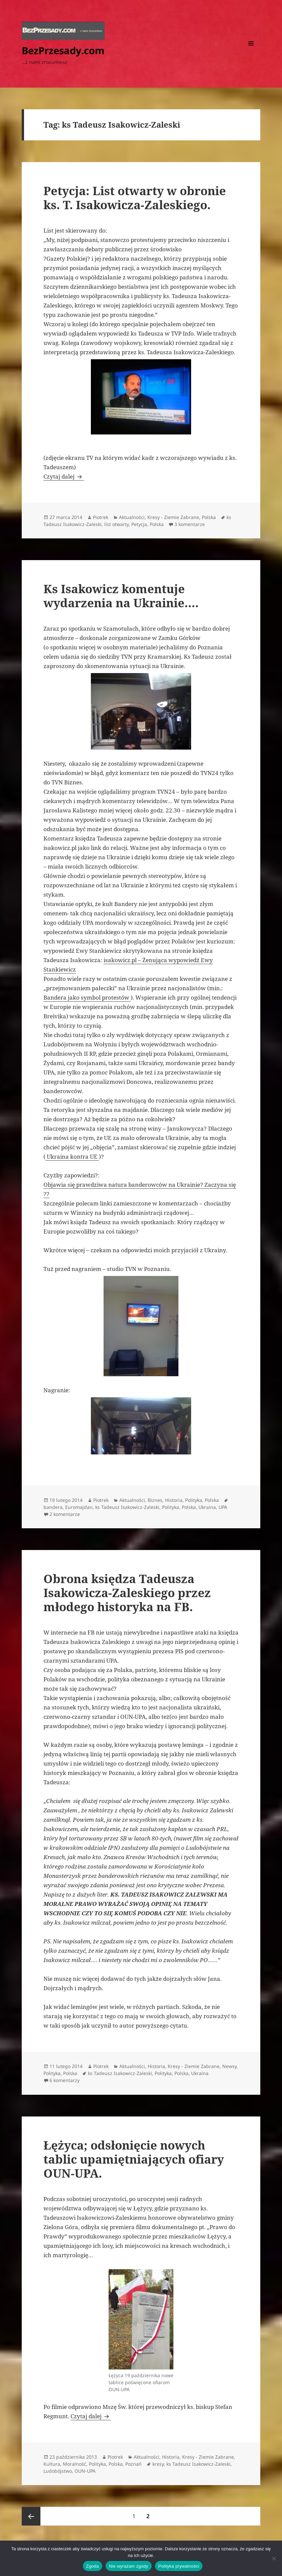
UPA (223, 1507)
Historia (173, 1500)
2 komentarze (64, 1514)
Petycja (139, 524)
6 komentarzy (64, 2080)
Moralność (74, 2464)
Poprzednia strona (31, 2516)
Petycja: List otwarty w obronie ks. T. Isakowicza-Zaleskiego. (134, 198)
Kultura (51, 2464)
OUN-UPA (85, 2471)
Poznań (133, 2464)
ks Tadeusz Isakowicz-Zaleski (127, 1507)
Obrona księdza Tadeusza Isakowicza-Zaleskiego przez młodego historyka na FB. (127, 1593)
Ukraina (207, 1507)
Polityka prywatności (178, 2566)
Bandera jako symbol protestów (87, 997)
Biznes (155, 1500)
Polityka (193, 1500)
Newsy (229, 2066)
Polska (209, 517)
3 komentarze (189, 524)
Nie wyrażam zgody (128, 2566)
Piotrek (100, 517)
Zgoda (92, 2566)
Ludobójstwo (57, 2471)
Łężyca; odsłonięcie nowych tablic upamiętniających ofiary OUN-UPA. (133, 2159)
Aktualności (132, 517)
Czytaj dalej (63, 476)
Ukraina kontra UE (72, 1156)
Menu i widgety (251, 52)
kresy (158, 2464)
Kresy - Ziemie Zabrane (173, 517)
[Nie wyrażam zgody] (273, 2558)
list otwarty (116, 524)
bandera (52, 1507)
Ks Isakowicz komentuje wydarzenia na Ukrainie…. (120, 596)
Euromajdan (79, 1507)
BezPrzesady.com (63, 50)
